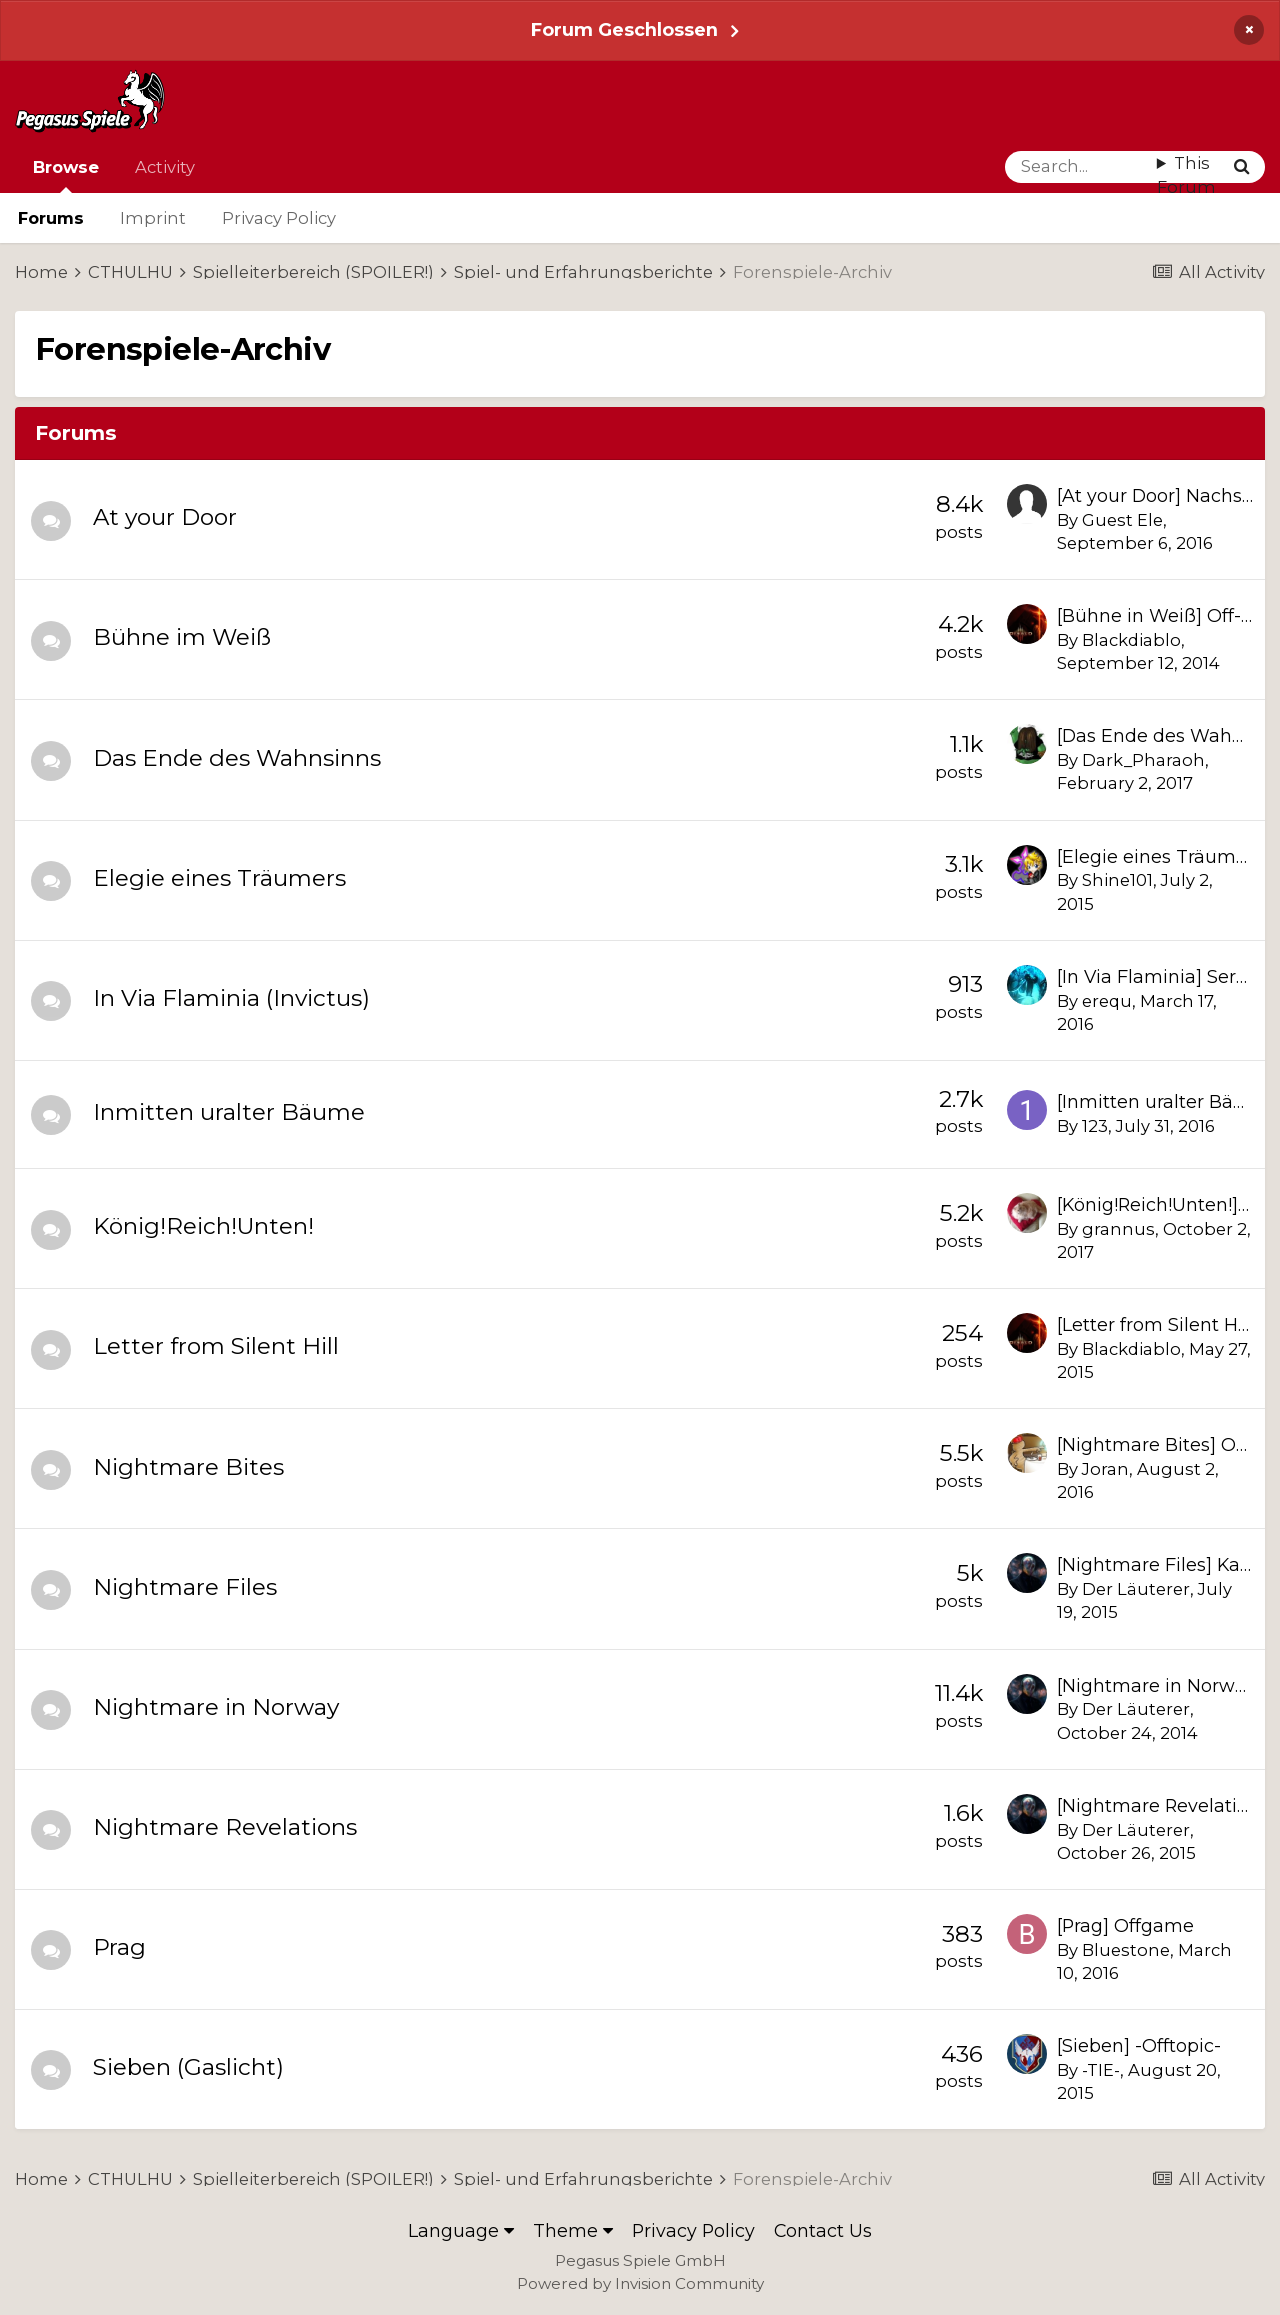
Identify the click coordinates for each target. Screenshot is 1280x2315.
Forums (51, 218)
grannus (1118, 1229)
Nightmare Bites (188, 1467)
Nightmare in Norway (216, 1707)
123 (1095, 1126)
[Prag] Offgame (1125, 1925)
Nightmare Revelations (225, 1827)
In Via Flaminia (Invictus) (231, 998)
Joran (1105, 1469)
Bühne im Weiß (182, 637)
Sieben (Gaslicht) (188, 2067)
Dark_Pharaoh (1143, 760)
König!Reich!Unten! (203, 1226)
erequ (1107, 1001)
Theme (573, 2230)
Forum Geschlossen (624, 29)
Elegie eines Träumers (219, 878)
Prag (119, 1947)
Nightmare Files (185, 1587)
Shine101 (1117, 880)
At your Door (165, 517)
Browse (66, 175)
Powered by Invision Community (640, 2283)
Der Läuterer (1136, 1589)
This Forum (1186, 175)
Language (461, 2230)
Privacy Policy (279, 218)
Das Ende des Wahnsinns (237, 758)
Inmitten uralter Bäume (229, 1112)
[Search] (1081, 167)
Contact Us (823, 2230)
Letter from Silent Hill (216, 1346)
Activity (165, 167)
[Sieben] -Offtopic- (1139, 2045)
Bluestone (1126, 1950)
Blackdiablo (1131, 640)
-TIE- (1101, 2070)
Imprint (153, 218)
